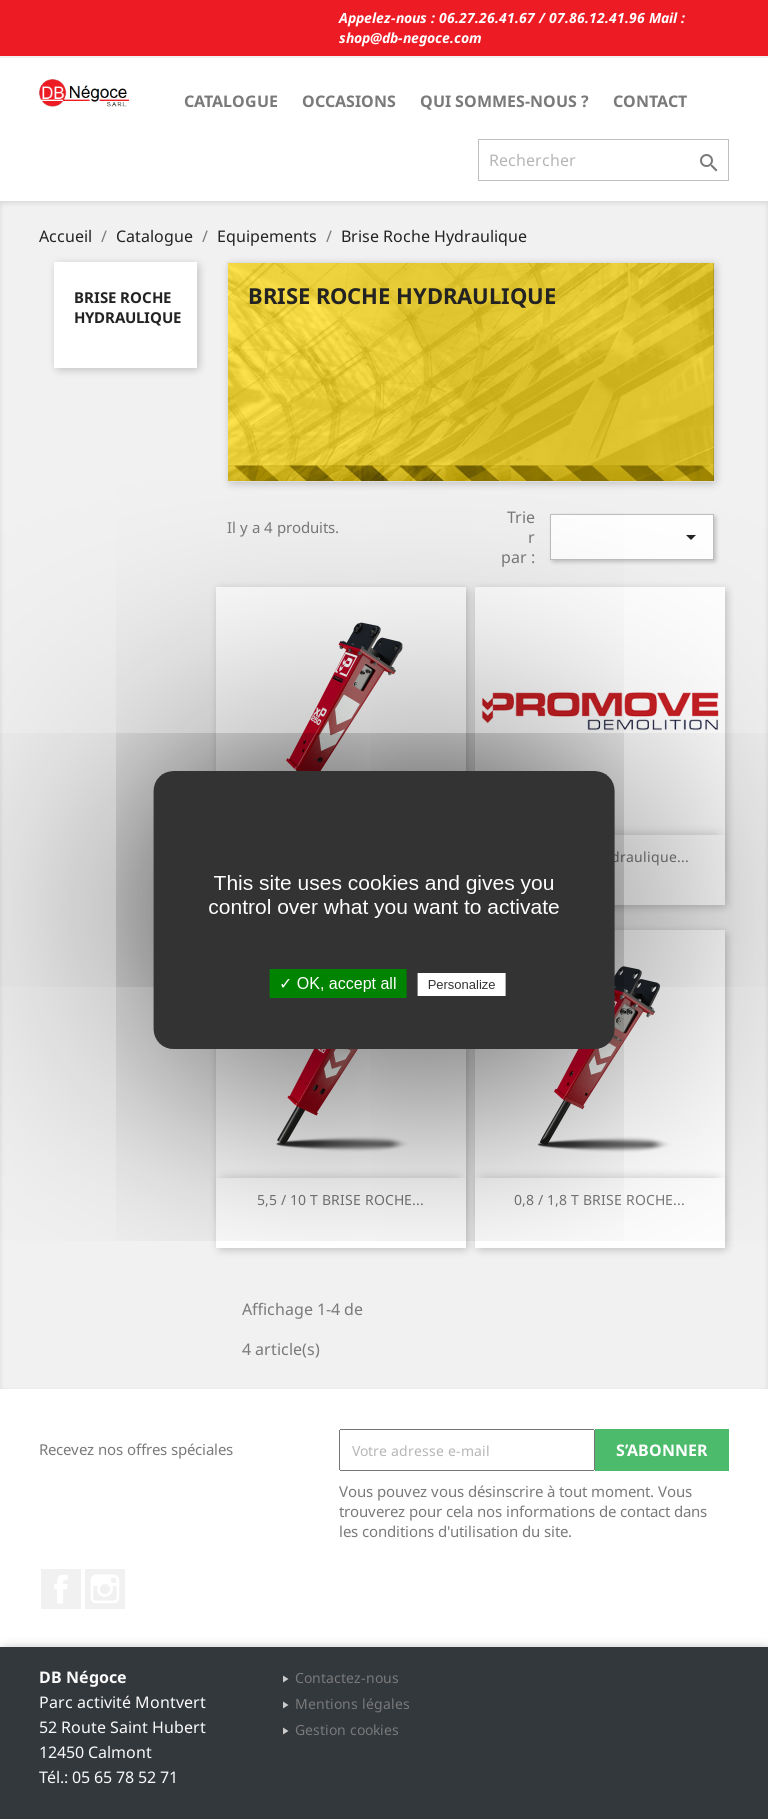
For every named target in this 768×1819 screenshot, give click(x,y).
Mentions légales (352, 1703)
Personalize (462, 984)
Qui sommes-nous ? (504, 101)
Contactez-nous (347, 1677)
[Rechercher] (603, 160)
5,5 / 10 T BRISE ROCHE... (340, 1199)
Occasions (349, 101)
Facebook (61, 1589)
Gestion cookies (347, 1729)
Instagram (105, 1589)
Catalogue (231, 101)
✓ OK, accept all (337, 983)
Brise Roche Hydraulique (127, 307)
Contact (650, 101)
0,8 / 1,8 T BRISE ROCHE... (599, 1199)
